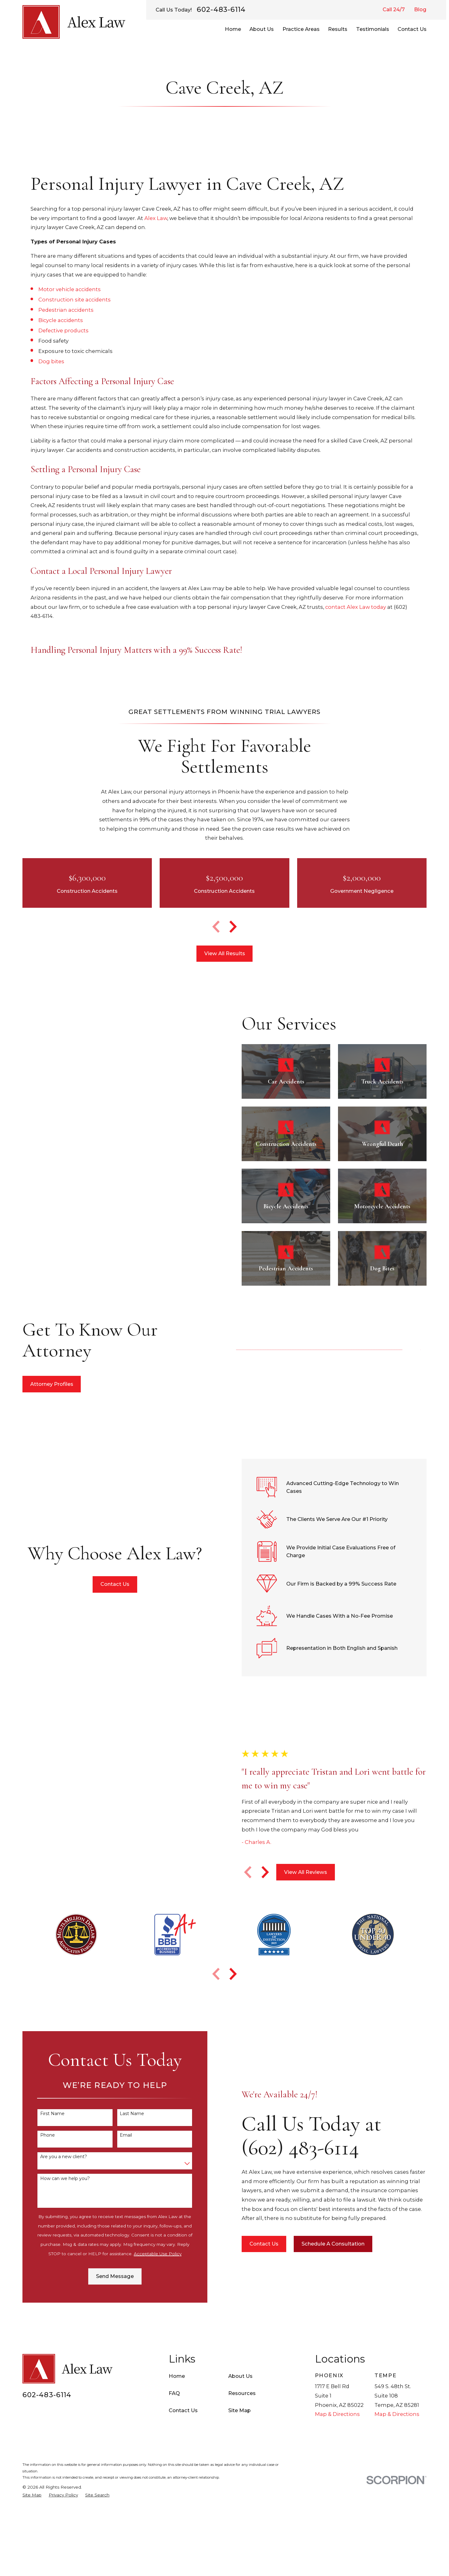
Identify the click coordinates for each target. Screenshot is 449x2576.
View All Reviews (315, 1872)
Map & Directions (337, 2414)
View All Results (224, 953)
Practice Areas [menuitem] (301, 29)
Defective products (63, 330)
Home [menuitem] (233, 29)
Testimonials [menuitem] (372, 29)
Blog (420, 9)
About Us (240, 2376)
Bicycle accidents (60, 320)
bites (57, 361)
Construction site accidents (74, 299)
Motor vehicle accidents (69, 289)
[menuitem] (31, 2495)
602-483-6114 (221, 9)
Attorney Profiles (41, 1384)
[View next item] (233, 927)
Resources (242, 2393)
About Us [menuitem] (261, 29)
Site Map (239, 2410)
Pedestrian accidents (66, 310)
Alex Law (155, 218)
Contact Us (104, 1584)
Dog (44, 361)
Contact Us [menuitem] (412, 29)
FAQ (174, 2393)
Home (177, 2376)
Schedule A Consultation (342, 2244)
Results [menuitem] (337, 29)
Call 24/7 (394, 9)
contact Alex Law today (355, 607)
